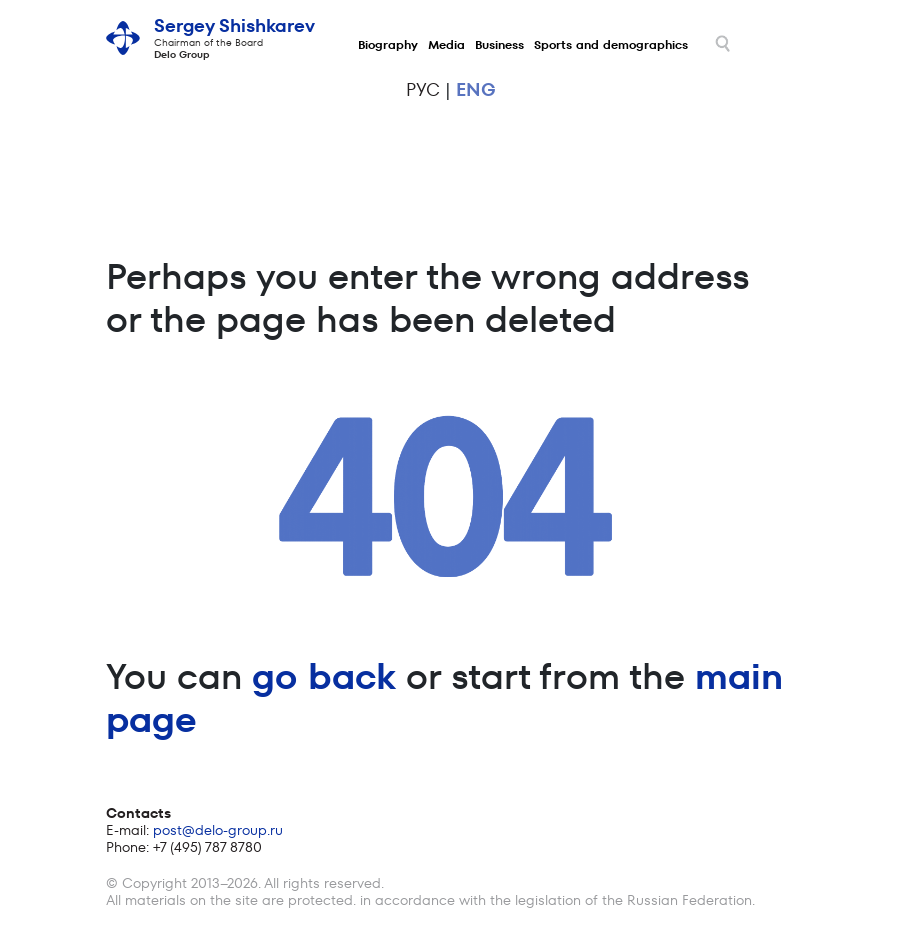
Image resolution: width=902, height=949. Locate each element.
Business (499, 44)
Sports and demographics (611, 44)
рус (423, 89)
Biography (388, 44)
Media (446, 44)
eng (476, 89)
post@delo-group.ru (218, 830)
